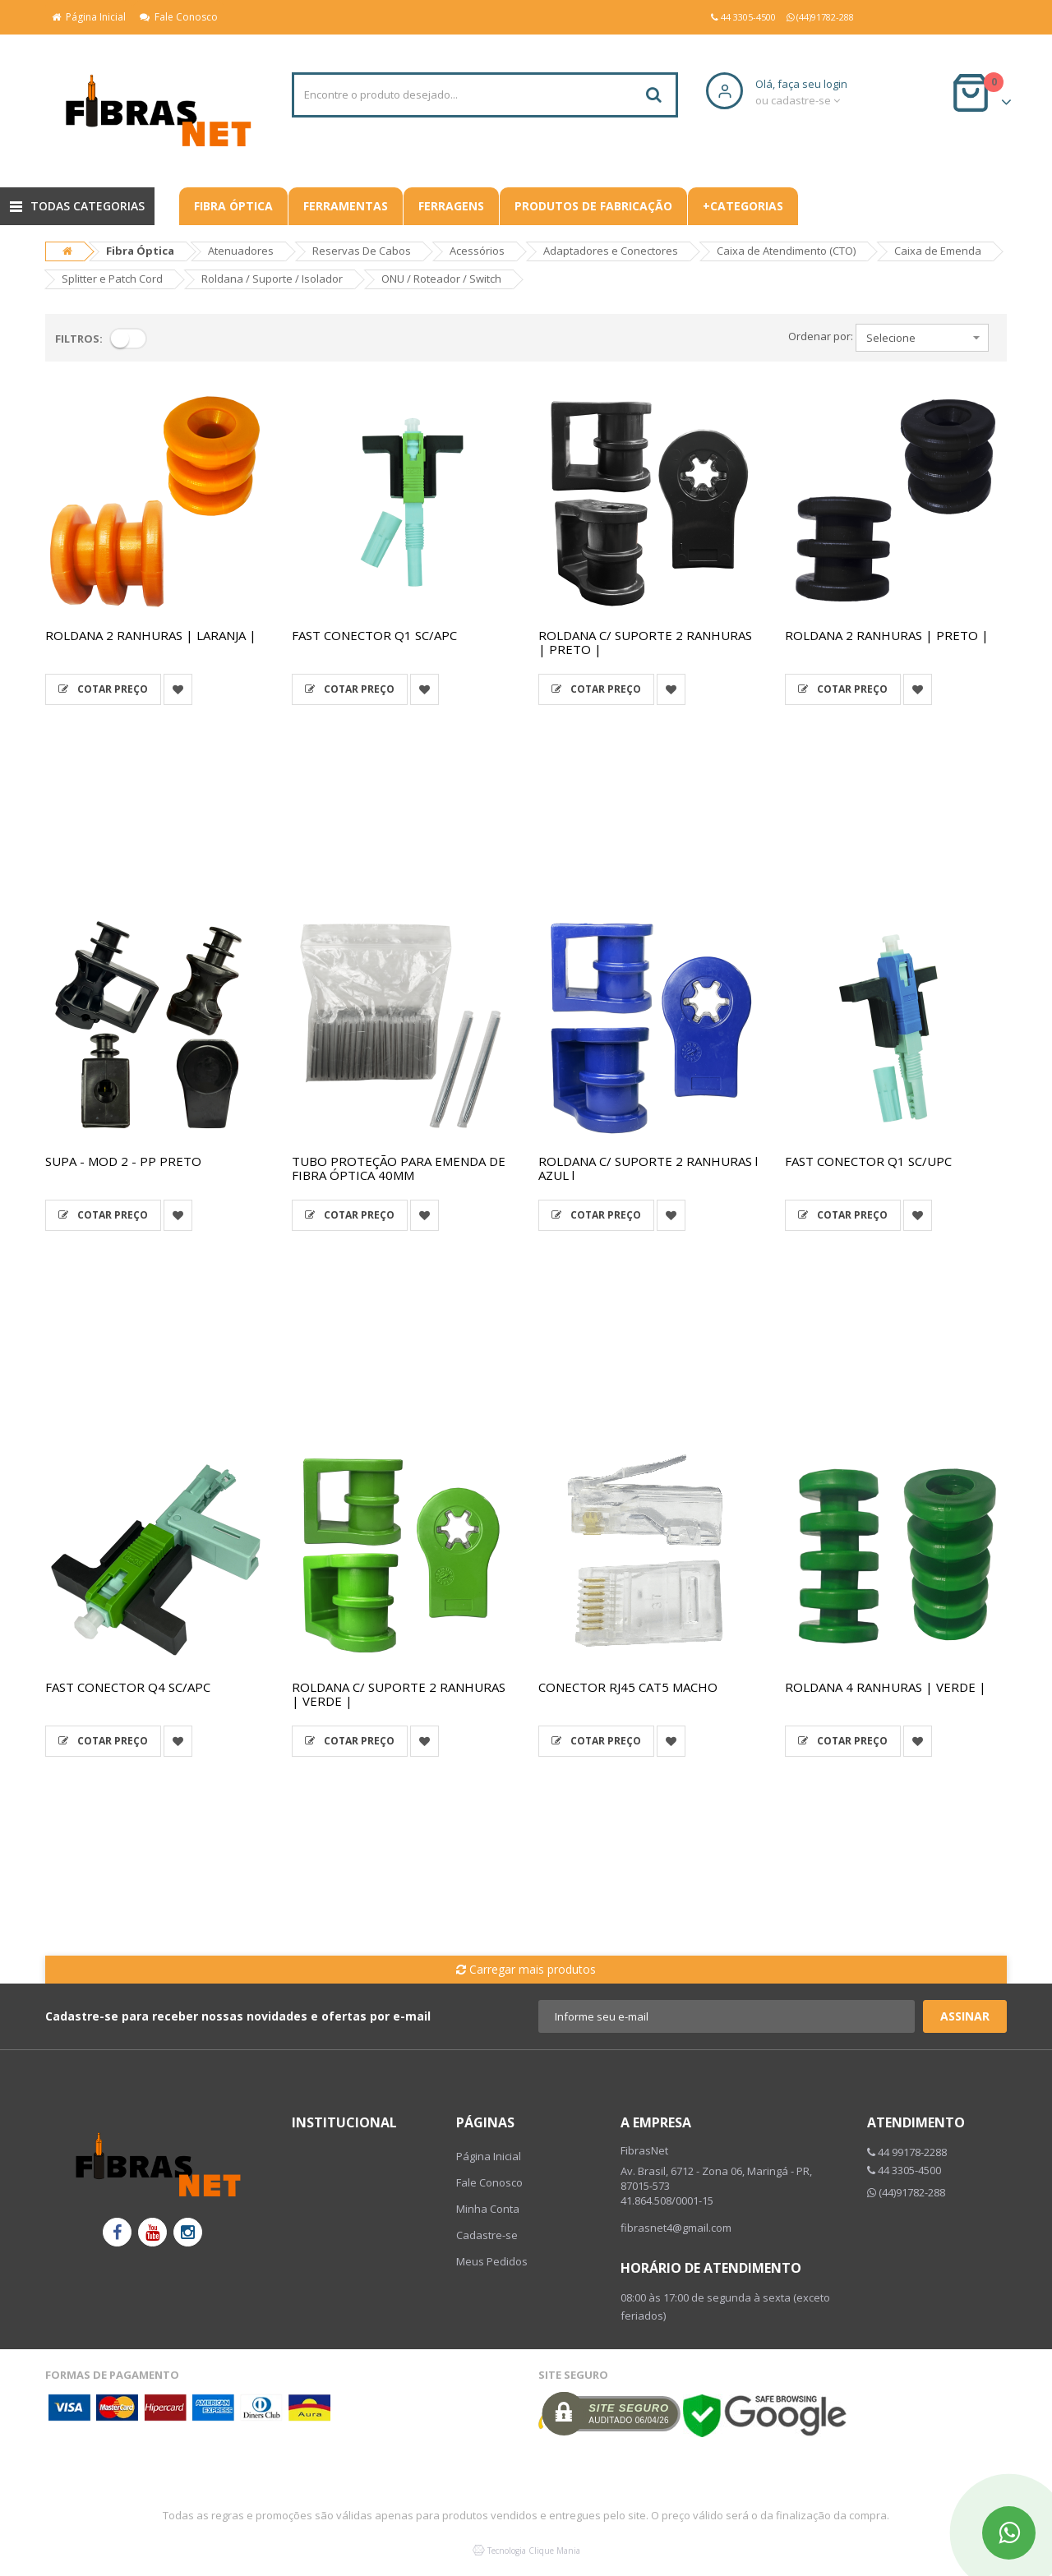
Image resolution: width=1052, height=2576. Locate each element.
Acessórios (477, 250)
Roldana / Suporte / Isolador (272, 278)
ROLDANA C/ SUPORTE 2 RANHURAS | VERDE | (398, 1694)
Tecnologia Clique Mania (533, 2550)
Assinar (965, 2016)
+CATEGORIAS (743, 206)
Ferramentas (345, 206)
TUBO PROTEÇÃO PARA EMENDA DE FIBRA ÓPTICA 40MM (398, 1168)
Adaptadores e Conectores (610, 250)
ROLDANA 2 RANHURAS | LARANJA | (150, 635)
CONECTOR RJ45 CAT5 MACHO (627, 1687)
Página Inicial (89, 17)
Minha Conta (487, 2208)
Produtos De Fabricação (593, 206)
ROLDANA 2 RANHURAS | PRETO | (887, 635)
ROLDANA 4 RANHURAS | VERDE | (885, 1687)
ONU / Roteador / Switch (441, 278)
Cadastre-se (487, 2235)
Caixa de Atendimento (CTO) (786, 250)
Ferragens (451, 206)
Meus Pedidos (492, 2261)
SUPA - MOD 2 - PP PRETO (123, 1161)
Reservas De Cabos (361, 250)
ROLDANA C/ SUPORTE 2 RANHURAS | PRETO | (645, 642)
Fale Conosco (179, 17)
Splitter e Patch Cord (112, 278)
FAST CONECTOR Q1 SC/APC (374, 635)
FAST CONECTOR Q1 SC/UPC (868, 1161)
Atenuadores (241, 250)
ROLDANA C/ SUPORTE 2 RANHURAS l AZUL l (648, 1168)
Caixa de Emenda (937, 250)
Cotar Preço (103, 689)
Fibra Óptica (233, 206)
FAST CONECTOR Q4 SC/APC (127, 1687)
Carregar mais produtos (526, 1969)
